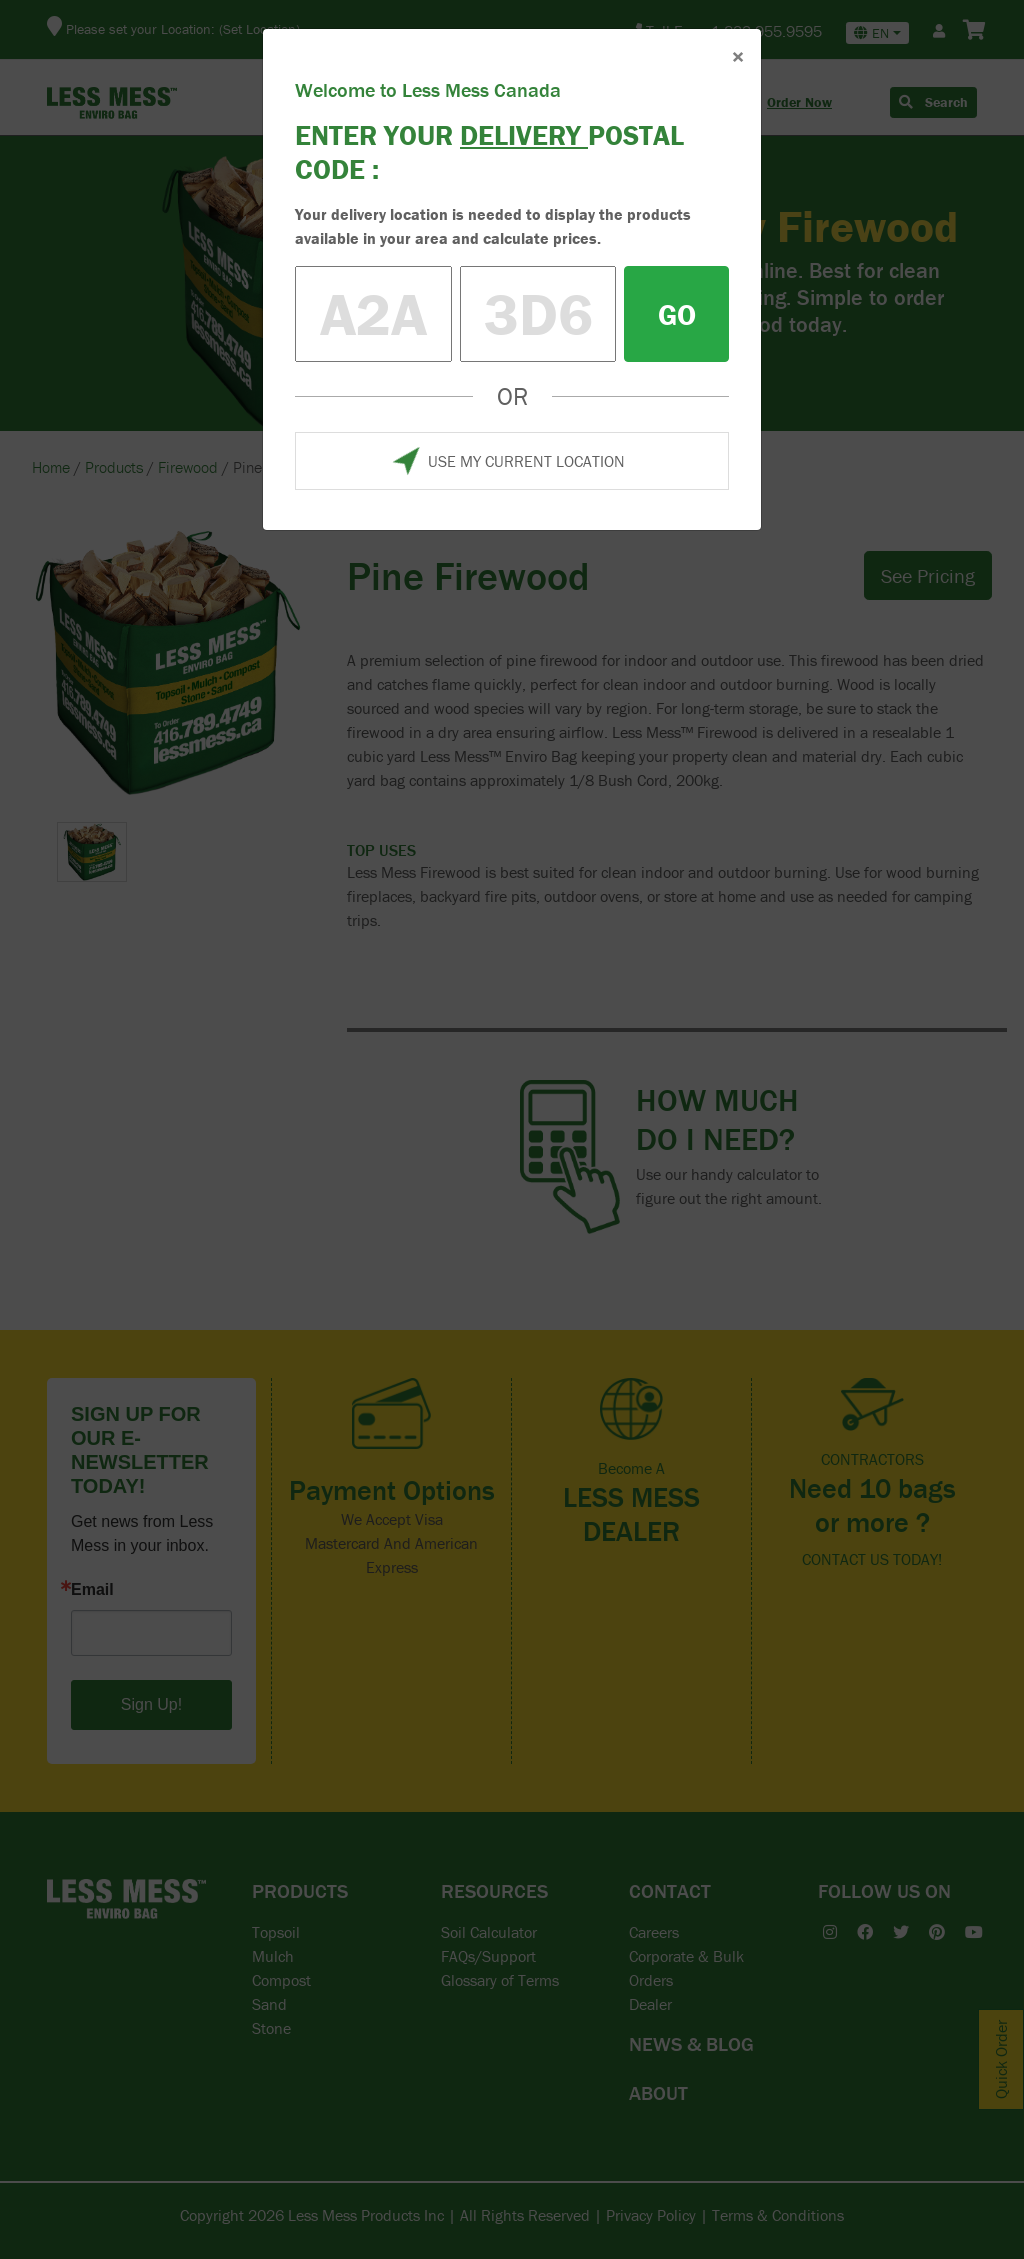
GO (677, 314)
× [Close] (738, 56)
